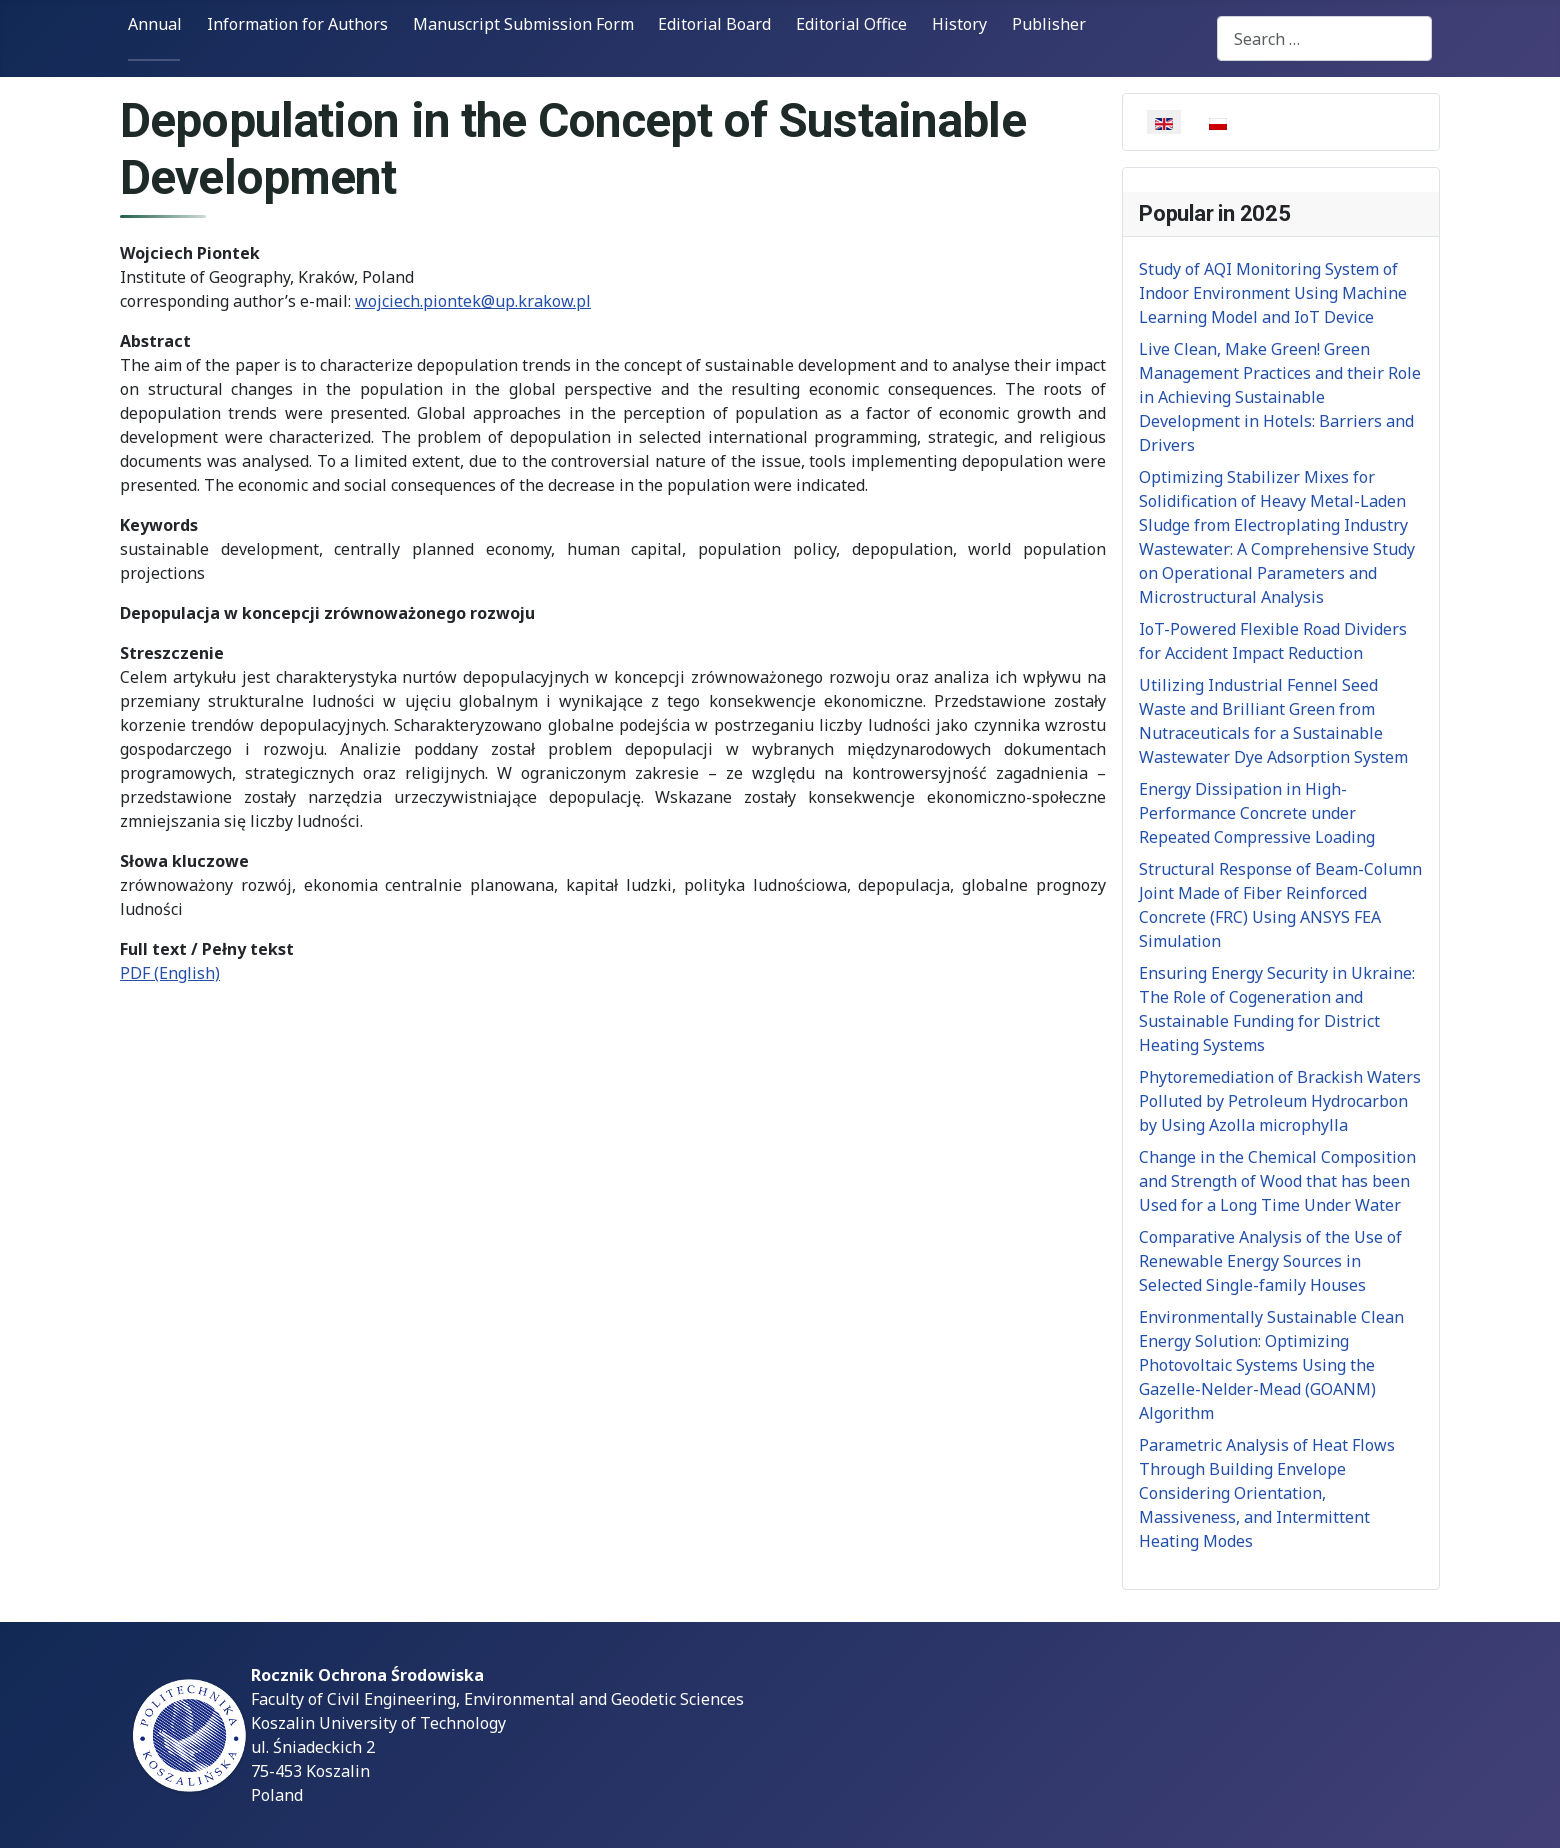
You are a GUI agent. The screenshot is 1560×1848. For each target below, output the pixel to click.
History (959, 24)
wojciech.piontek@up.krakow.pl (473, 301)
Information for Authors (297, 24)
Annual (155, 24)
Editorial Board (714, 24)
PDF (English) (170, 973)
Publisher (1049, 24)
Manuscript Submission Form (523, 24)
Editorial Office (851, 24)
